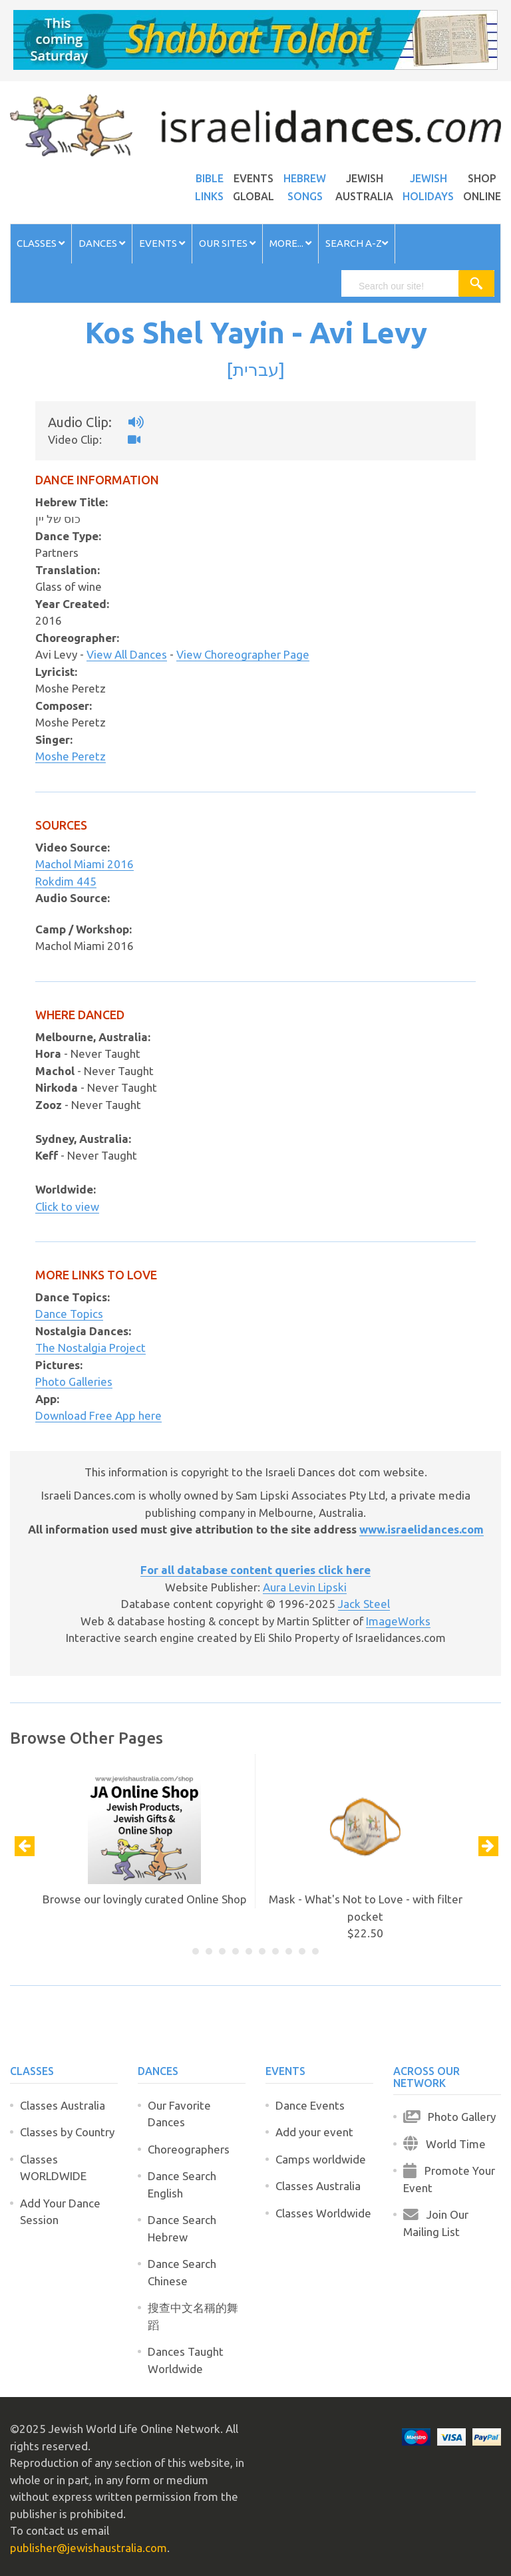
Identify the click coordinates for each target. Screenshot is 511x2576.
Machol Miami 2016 (84, 864)
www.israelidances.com (421, 1529)
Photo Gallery (449, 2116)
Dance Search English (182, 2184)
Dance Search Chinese (182, 2272)
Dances (102, 243)
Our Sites (227, 243)
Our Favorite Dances (179, 2114)
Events (162, 243)
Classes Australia (62, 2105)
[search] (406, 286)
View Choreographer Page (242, 654)
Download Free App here (98, 1415)
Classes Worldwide (323, 2213)
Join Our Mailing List (435, 2223)
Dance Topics (69, 1313)
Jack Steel (364, 1603)
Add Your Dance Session (60, 2212)
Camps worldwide (320, 2159)
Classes (41, 243)
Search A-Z (356, 243)
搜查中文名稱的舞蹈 (193, 2316)
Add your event (314, 2132)
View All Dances (126, 654)
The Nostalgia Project (90, 1347)
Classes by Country (67, 2132)
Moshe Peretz (70, 756)
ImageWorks (398, 1621)
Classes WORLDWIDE (53, 2168)
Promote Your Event (449, 2179)
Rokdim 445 (65, 881)
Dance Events (310, 2105)
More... (290, 243)
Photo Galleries (73, 1381)
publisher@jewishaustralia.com (88, 2547)
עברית (256, 369)
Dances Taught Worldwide (186, 2360)
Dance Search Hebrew (182, 2228)
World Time (444, 2144)
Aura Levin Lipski (305, 1587)
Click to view (67, 1206)
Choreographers (189, 2149)
